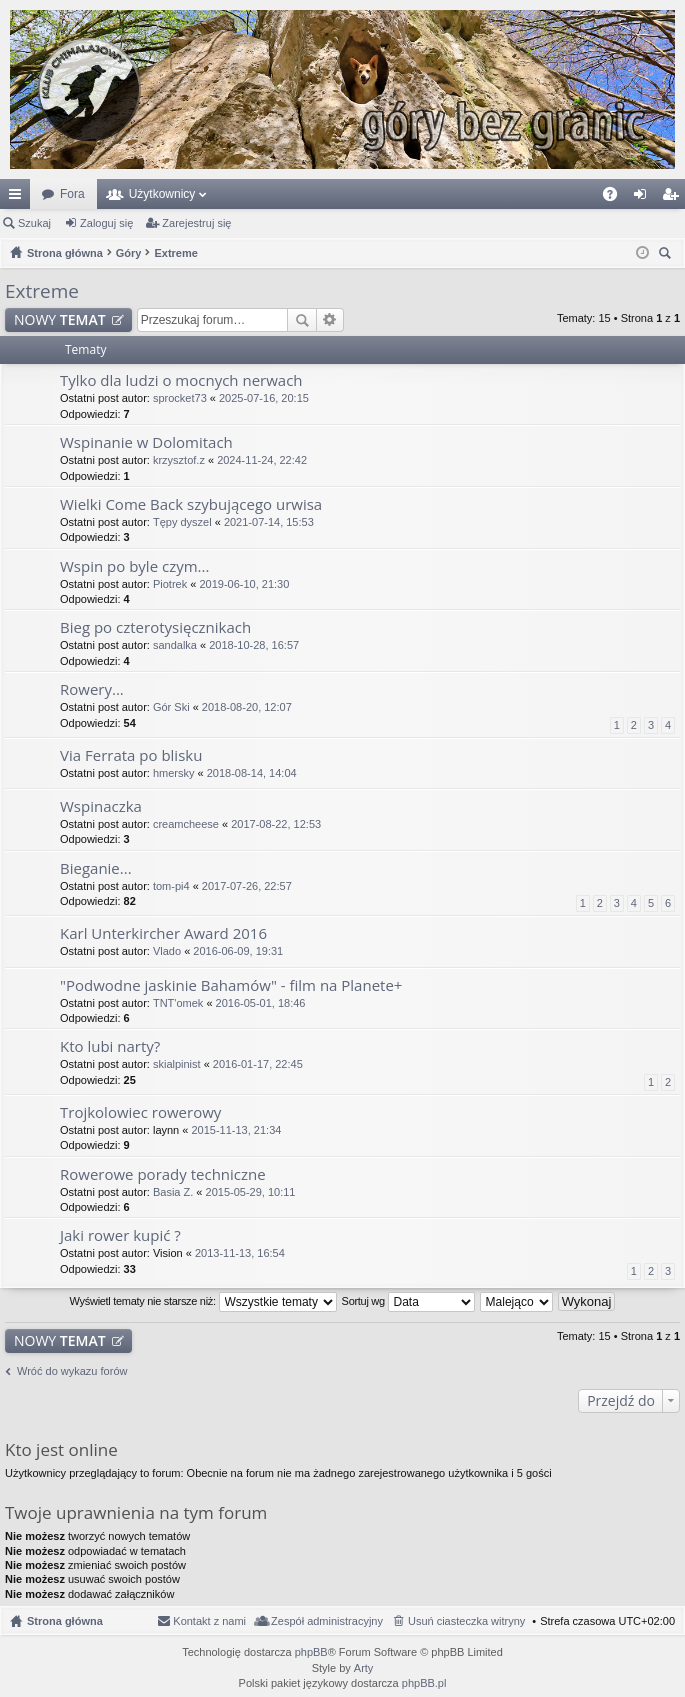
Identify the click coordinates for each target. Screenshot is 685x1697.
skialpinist (177, 1064)
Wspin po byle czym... (134, 566)
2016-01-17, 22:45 (258, 1064)
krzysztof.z (179, 460)
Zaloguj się (106, 223)
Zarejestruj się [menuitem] (674, 198)
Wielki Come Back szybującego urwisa (191, 504)
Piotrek (170, 584)
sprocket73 (180, 398)
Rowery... (92, 689)
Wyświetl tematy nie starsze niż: (203, 1302)
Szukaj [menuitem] (667, 255)
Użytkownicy (162, 194)
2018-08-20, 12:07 (247, 707)
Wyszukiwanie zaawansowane (330, 320)
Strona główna (65, 1621)
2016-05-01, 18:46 (261, 1003)
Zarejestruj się (196, 223)
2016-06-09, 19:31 (238, 951)
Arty (364, 1668)
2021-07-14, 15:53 (269, 522)
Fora (72, 194)
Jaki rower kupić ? (120, 1235)
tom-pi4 (171, 886)
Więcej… (19, 198)
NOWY (60, 319)
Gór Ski (171, 707)
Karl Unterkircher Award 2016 (163, 933)
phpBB (311, 1652)
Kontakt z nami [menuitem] (209, 1621)
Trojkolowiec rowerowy (140, 1112)
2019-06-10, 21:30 (244, 584)
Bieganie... (96, 868)
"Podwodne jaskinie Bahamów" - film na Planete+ (231, 985)
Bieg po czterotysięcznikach (155, 627)
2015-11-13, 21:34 (236, 1130)
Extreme (42, 291)
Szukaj (34, 223)
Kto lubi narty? (110, 1046)
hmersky (174, 773)
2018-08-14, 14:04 (252, 773)
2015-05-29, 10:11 (251, 1192)
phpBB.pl (424, 1683)
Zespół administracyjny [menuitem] (327, 1621)
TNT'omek (178, 1003)
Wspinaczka (101, 806)
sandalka (175, 645)
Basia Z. (173, 1192)
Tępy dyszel (182, 522)
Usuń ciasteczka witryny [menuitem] (466, 1621)
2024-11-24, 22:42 (262, 460)
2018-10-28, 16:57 (254, 645)
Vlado (167, 951)
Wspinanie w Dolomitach (146, 442)
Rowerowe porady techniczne (163, 1174)
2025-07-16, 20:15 (264, 398)
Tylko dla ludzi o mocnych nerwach (181, 380)
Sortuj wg (408, 1302)
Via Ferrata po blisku (131, 755)
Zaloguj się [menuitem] (644, 198)
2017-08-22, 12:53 (276, 824)
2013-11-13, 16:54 (240, 1253)
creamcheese (186, 824)
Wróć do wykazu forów (72, 1371)
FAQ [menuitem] (616, 198)
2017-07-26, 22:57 (247, 886)
